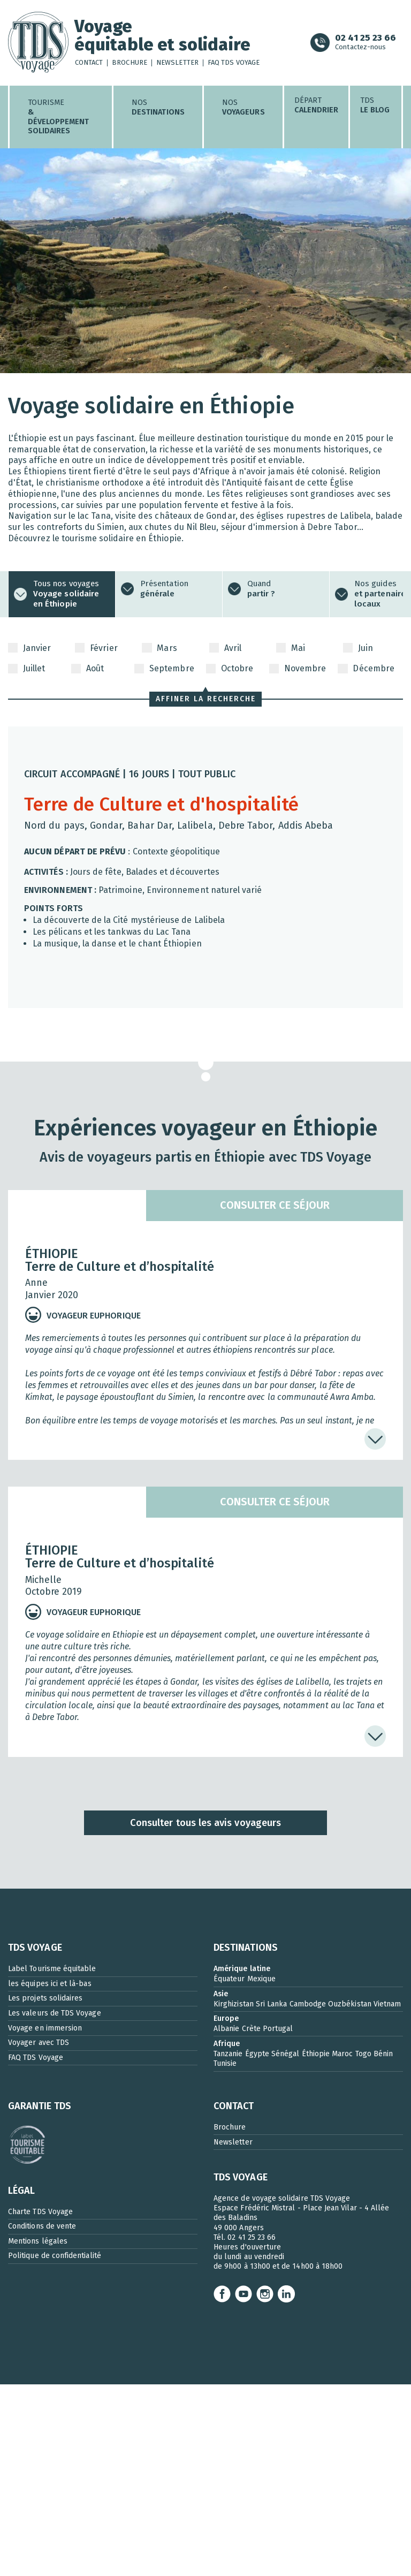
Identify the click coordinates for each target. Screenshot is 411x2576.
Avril (225, 648)
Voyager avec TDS (38, 2042)
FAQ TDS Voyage (234, 62)
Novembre (297, 668)
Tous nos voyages (66, 594)
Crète (251, 2028)
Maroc (342, 2053)
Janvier (29, 648)
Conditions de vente (42, 2226)
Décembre (366, 668)
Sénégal (285, 2053)
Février (96, 648)
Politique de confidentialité (54, 2255)
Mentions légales (37, 2241)
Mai (290, 648)
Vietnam (387, 2004)
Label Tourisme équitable (52, 1968)
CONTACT (234, 2106)
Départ (316, 105)
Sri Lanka (271, 2004)
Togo (363, 2053)
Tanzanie (228, 2053)
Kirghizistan (234, 2004)
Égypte (257, 2053)
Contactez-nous (365, 42)
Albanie (226, 2028)
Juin (358, 648)
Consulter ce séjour (275, 1205)
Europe (226, 2018)
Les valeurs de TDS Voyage (54, 2013)
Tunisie (225, 2063)
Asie (221, 1993)
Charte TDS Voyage (40, 2211)
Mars (159, 648)
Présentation (164, 588)
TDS (375, 105)
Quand (261, 588)
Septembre (164, 668)
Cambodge (308, 2004)
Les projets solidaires (45, 1998)
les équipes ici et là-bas (50, 1983)
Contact (89, 62)
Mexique (261, 1978)
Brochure (129, 62)
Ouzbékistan (349, 2004)
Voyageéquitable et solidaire (162, 35)
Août (87, 668)
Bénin (383, 2053)
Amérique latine (242, 1968)
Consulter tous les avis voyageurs (205, 1823)
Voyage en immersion (45, 2028)
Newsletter (177, 62)
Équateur (229, 1978)
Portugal (278, 2028)
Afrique (227, 2043)
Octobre (229, 668)
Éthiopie (316, 2053)
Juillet (26, 668)
